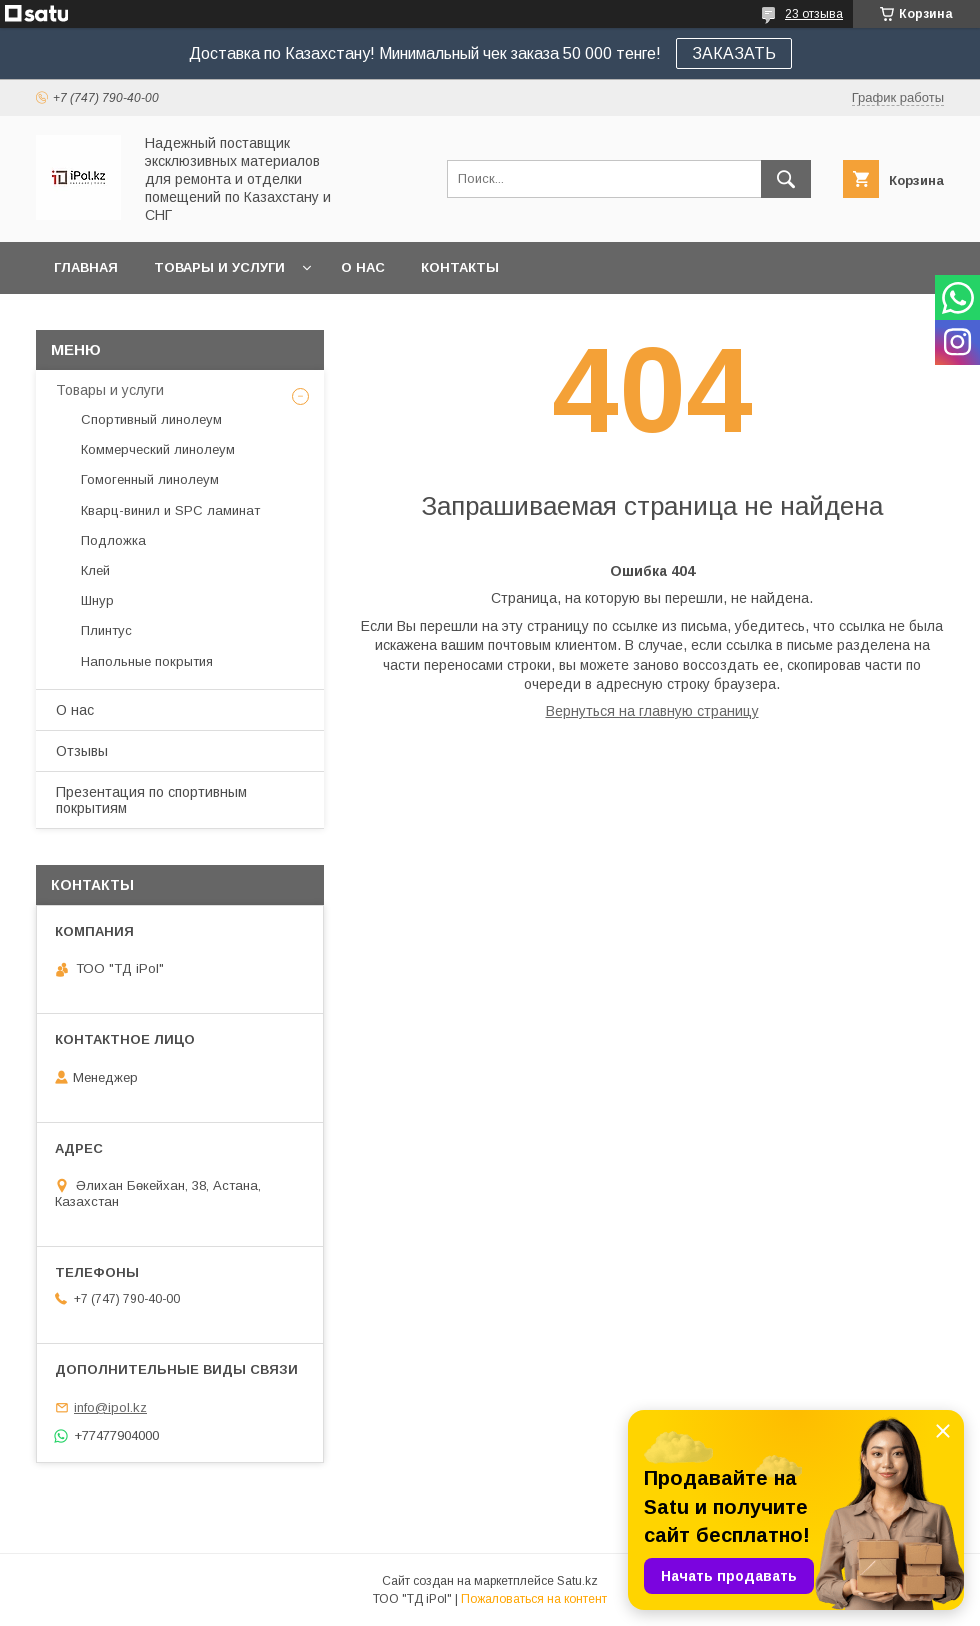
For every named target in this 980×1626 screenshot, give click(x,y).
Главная (86, 267)
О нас (363, 267)
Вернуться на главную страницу (652, 711)
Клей (95, 570)
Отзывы (82, 751)
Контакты (460, 267)
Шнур (97, 600)
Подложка (113, 540)
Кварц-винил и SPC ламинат (170, 510)
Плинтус (106, 630)
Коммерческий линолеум (158, 449)
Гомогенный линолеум (150, 479)
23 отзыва (814, 14)
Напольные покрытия (147, 661)
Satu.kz (577, 1581)
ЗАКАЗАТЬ (734, 53)
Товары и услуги (219, 267)
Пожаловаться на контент (534, 1599)
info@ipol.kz (110, 1407)
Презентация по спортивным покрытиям (151, 800)
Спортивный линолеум (151, 419)
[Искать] (786, 179)
